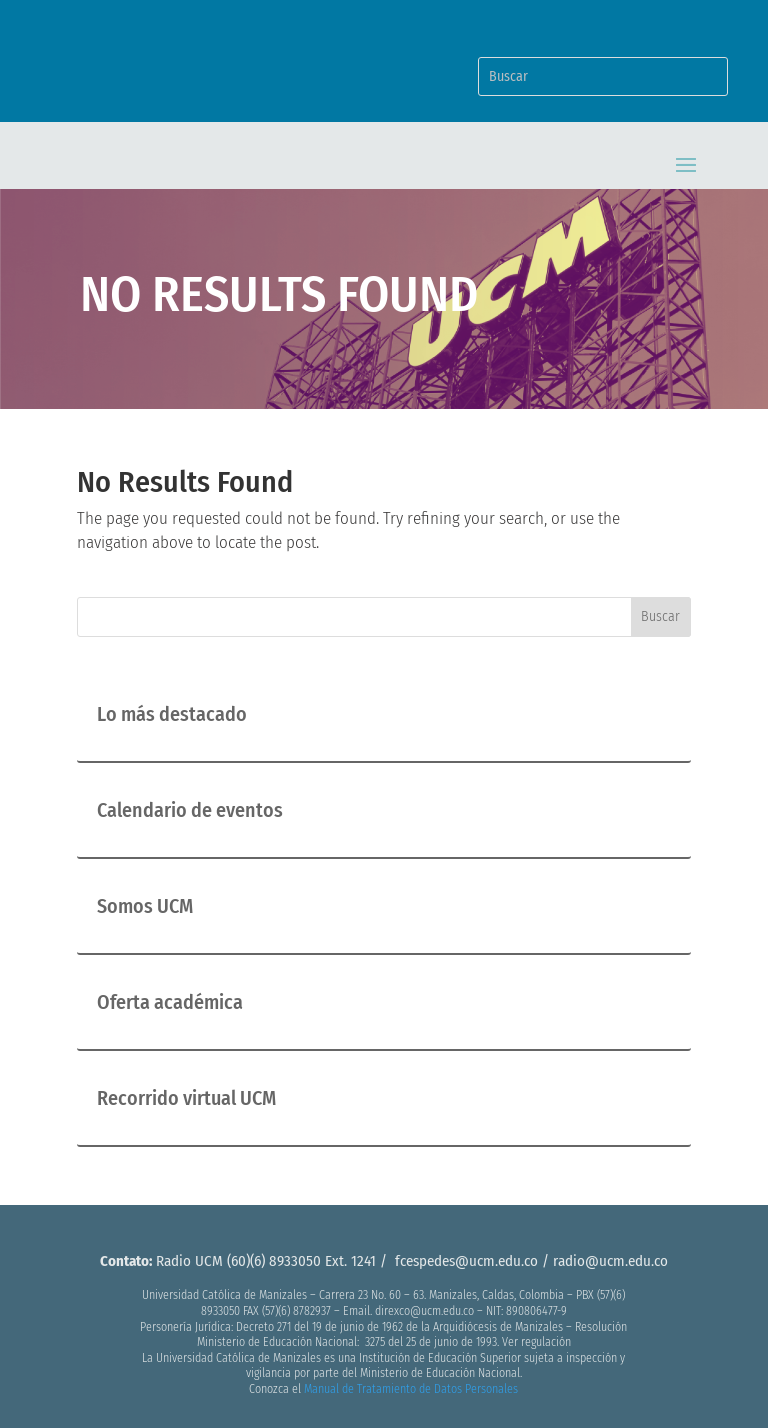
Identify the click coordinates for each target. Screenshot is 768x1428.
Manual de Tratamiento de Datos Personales (411, 1389)
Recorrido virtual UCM (186, 1098)
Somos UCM (145, 906)
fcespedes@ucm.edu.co (466, 1261)
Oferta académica (170, 1002)
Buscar (660, 616)
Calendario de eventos (190, 810)
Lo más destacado (172, 714)
